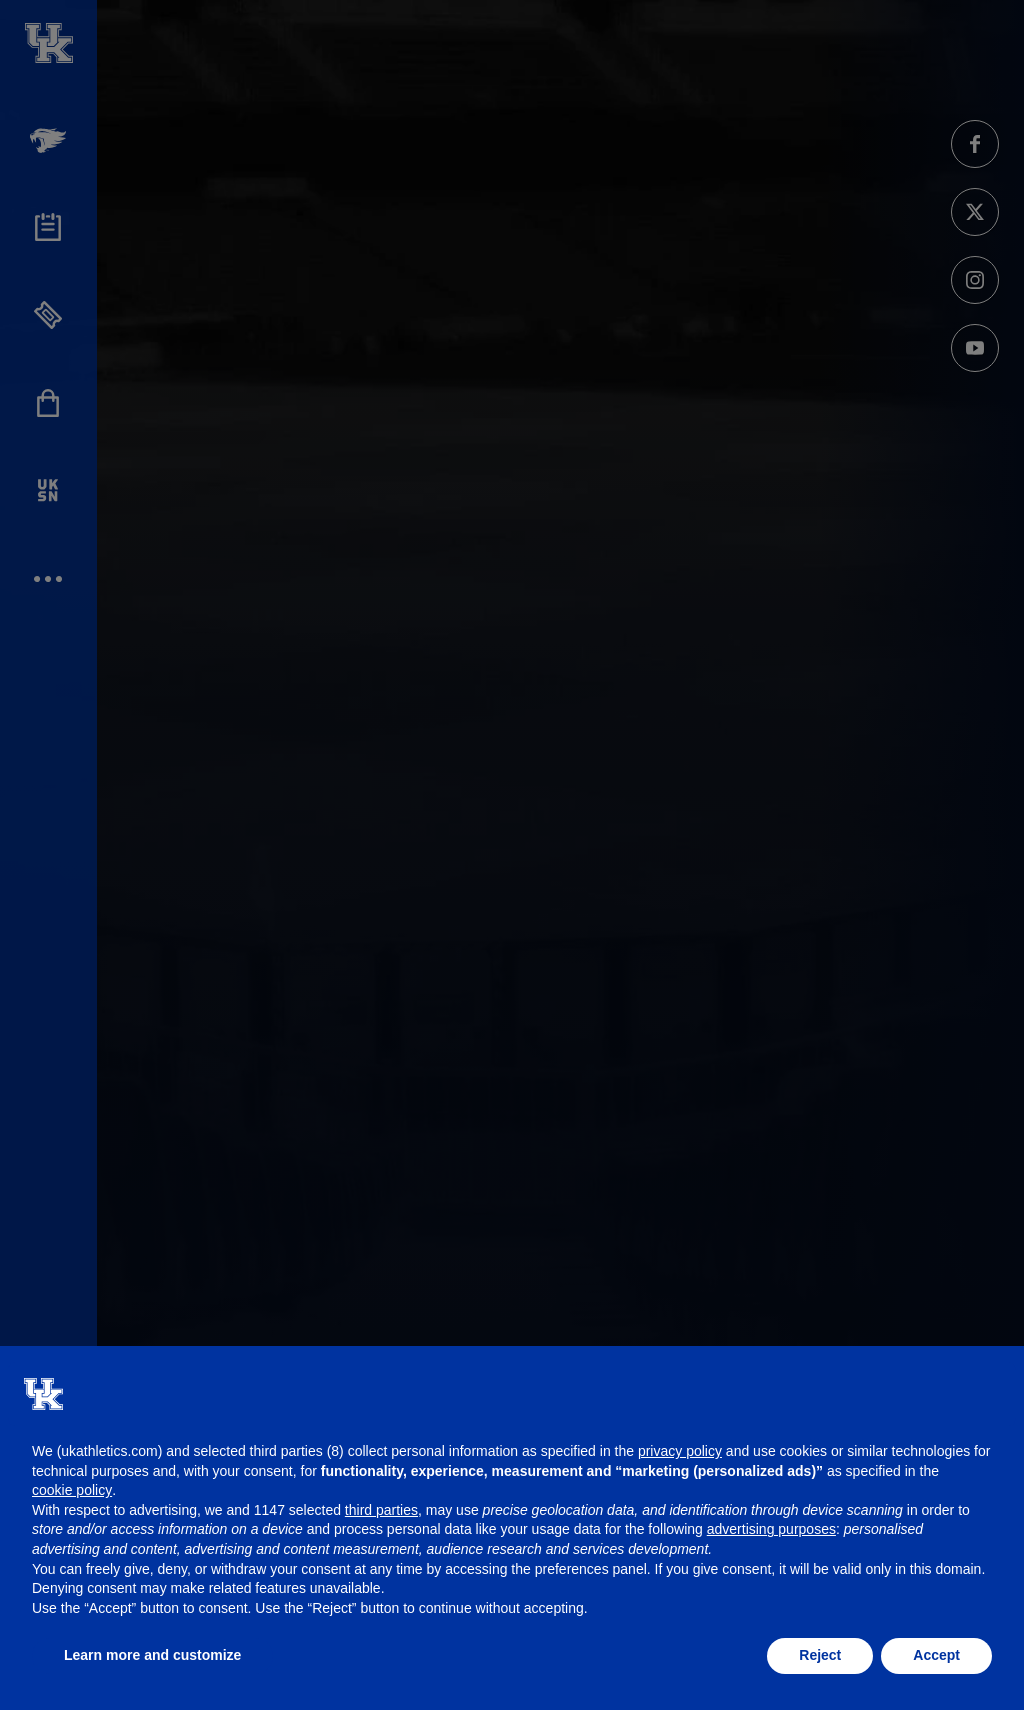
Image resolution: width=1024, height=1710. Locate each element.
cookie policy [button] (72, 1490)
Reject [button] (820, 1655)
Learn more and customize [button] (152, 1655)
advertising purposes (771, 1529)
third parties (381, 1510)
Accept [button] (936, 1655)
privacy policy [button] (680, 1451)
